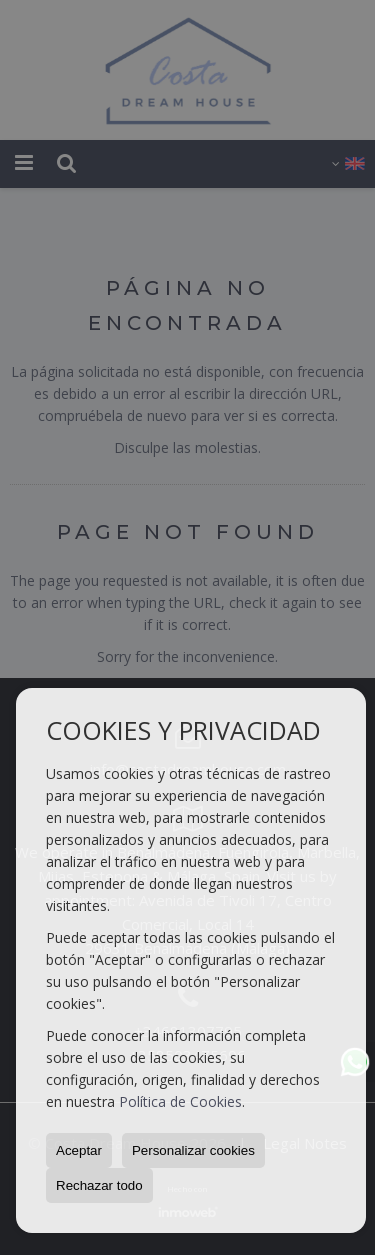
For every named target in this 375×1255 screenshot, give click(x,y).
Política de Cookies (180, 1101)
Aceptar (79, 1150)
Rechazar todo (99, 1185)
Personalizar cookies (193, 1150)
